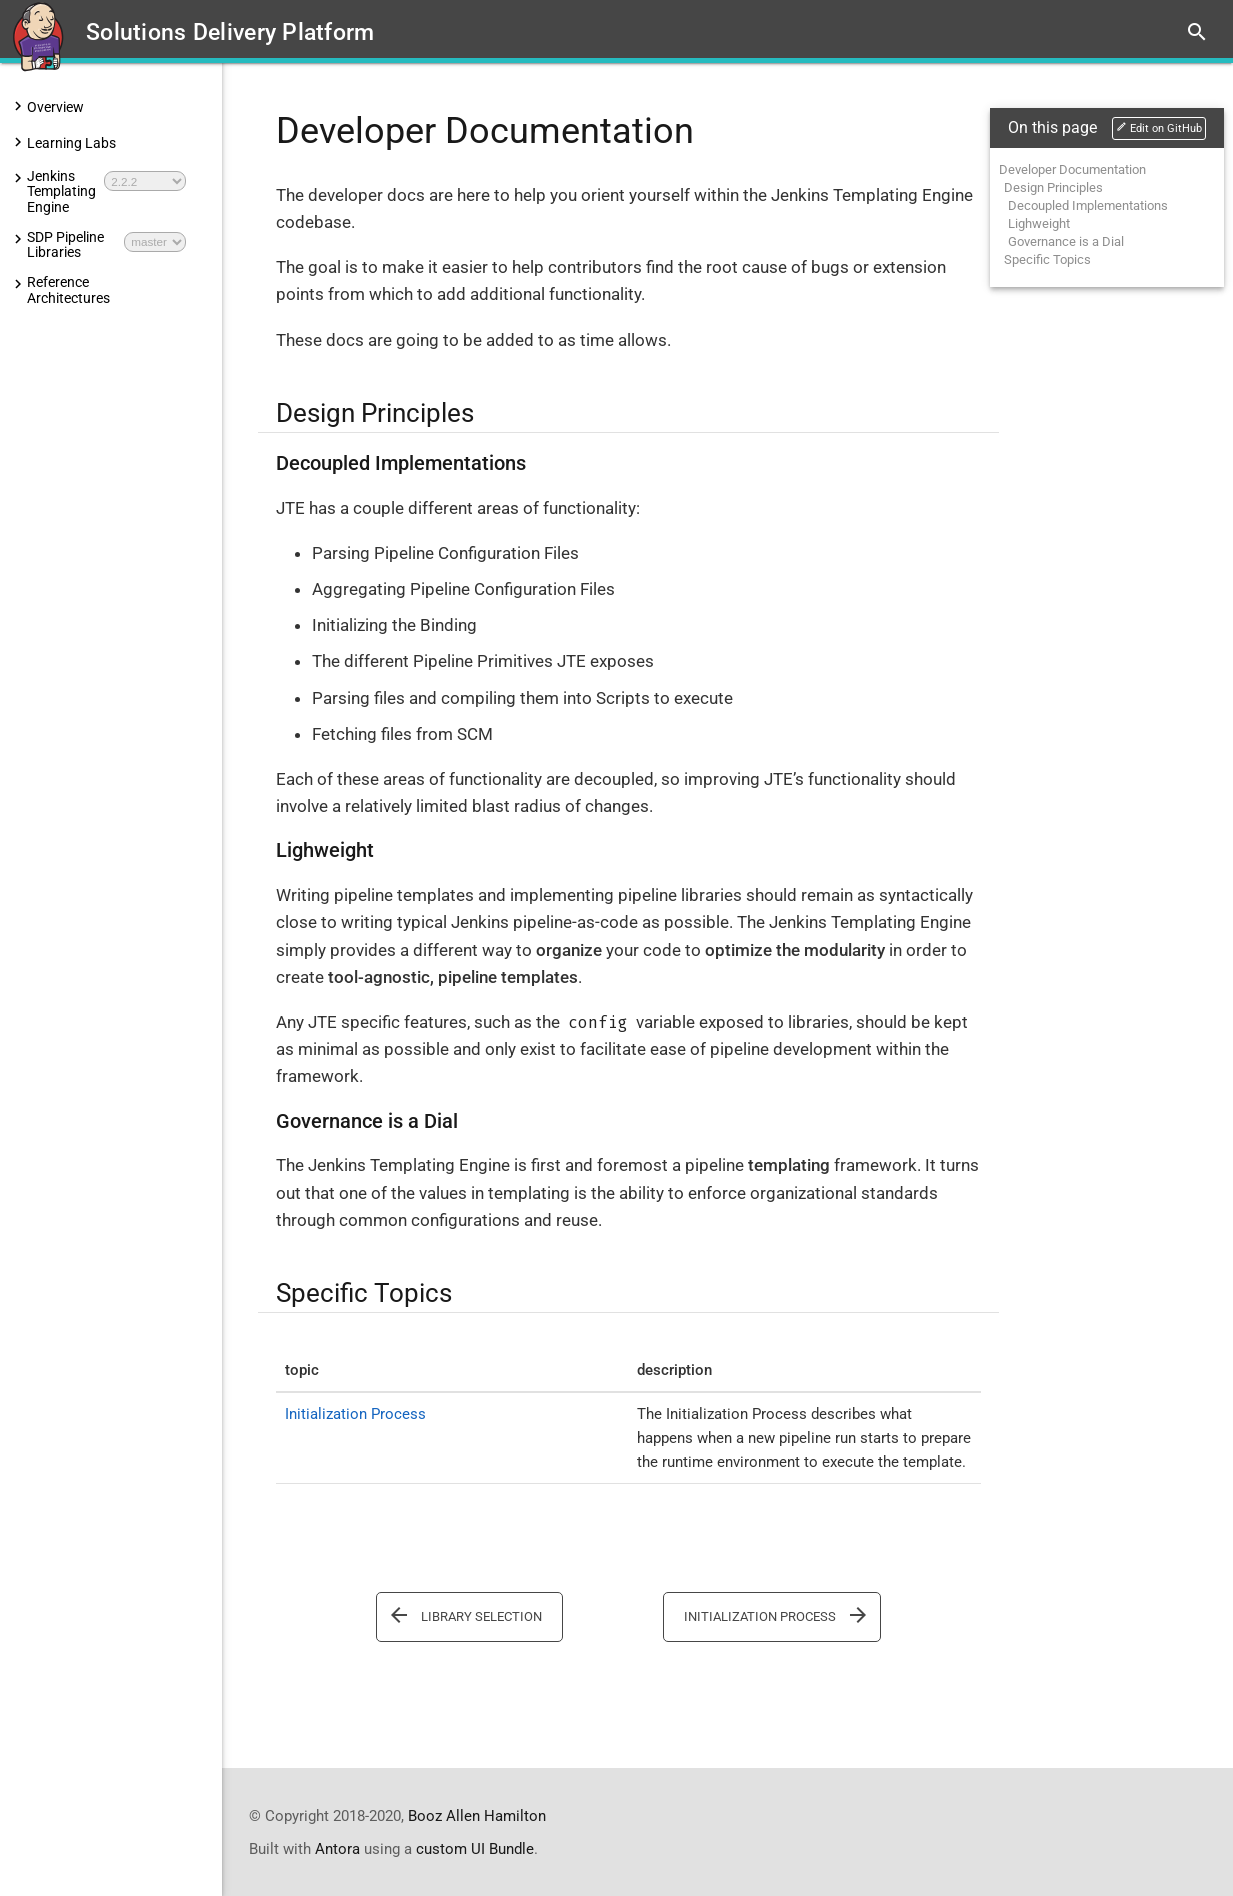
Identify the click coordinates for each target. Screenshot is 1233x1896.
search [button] (1197, 32)
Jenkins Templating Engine (61, 192)
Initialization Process (355, 1414)
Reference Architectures (68, 290)
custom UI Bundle (475, 1848)
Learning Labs (71, 143)
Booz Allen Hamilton (477, 1815)
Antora (337, 1848)
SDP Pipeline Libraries (65, 245)
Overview (55, 107)
